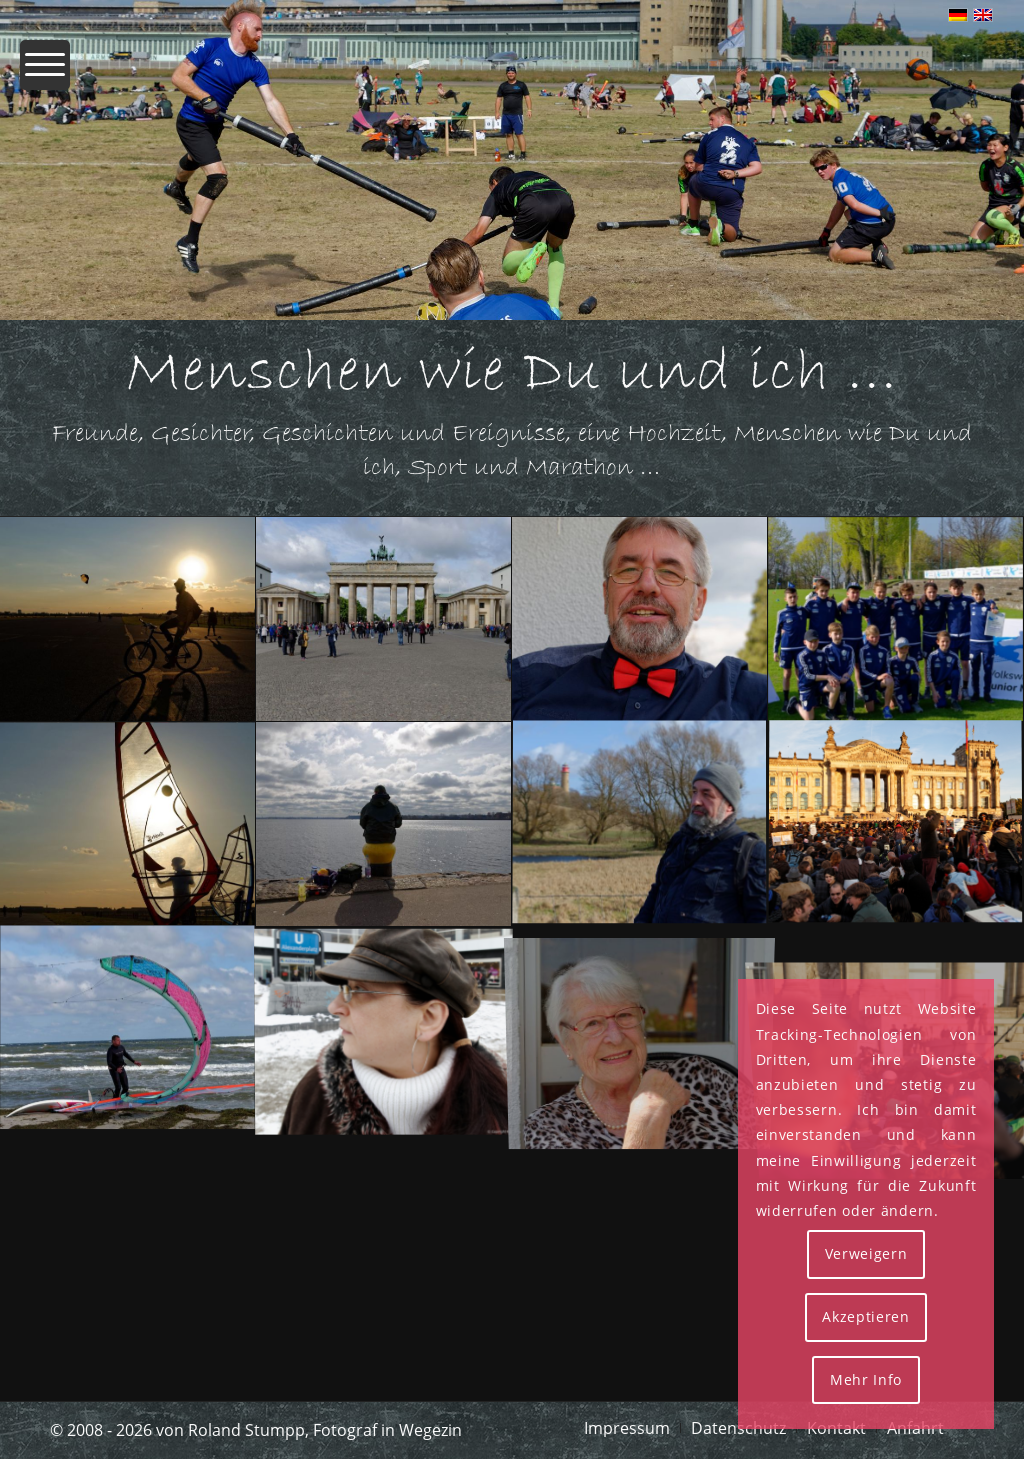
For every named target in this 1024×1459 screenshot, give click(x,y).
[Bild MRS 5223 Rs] (640, 1028)
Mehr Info (866, 1379)
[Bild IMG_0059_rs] (384, 1028)
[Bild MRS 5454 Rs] (384, 619)
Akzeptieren (866, 1316)
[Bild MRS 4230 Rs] (128, 619)
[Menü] (45, 75)
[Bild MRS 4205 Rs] (128, 824)
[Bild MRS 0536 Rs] (128, 1028)
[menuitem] (45, 75)
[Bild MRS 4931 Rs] (896, 619)
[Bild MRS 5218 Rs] (640, 619)
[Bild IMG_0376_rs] (896, 824)
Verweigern (866, 1253)
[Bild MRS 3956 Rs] (384, 824)
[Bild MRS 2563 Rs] (640, 824)
